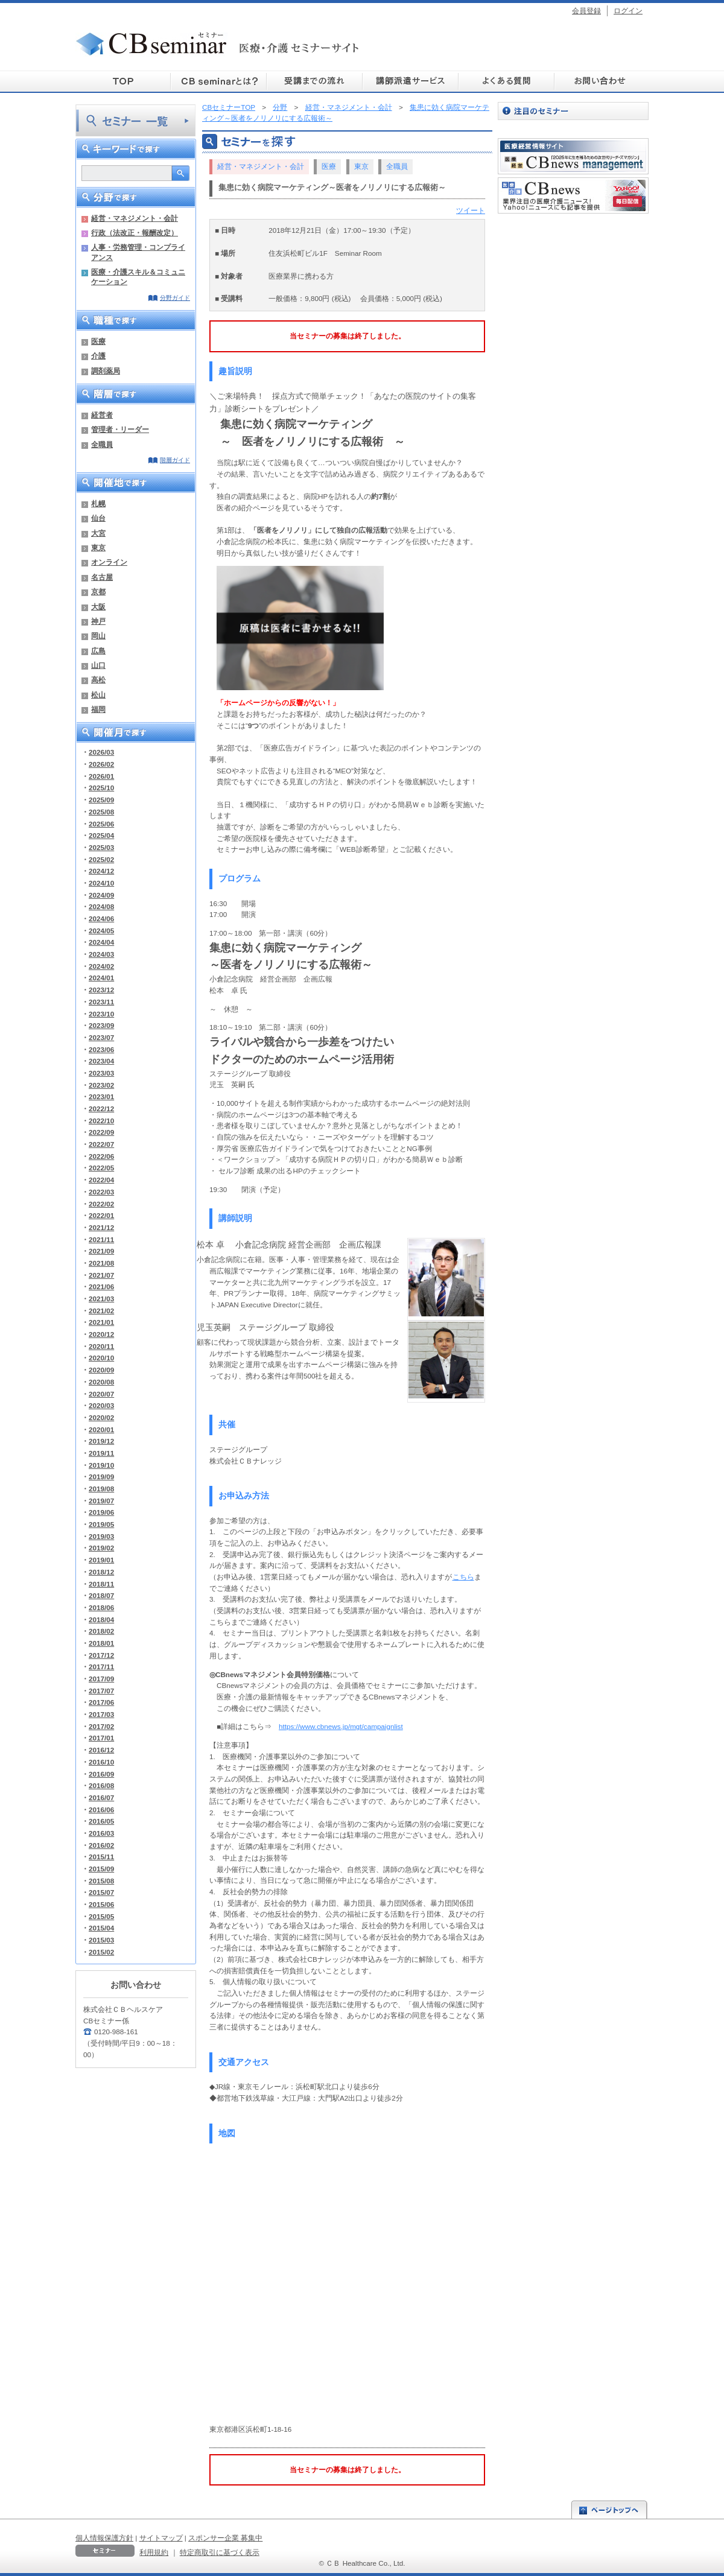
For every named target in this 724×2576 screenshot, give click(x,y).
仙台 (98, 518)
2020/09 (101, 1370)
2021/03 (101, 1298)
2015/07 (101, 1892)
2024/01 (101, 978)
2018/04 (101, 1619)
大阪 (98, 607)
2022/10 (101, 1121)
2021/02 (101, 1311)
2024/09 (101, 895)
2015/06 (101, 1904)
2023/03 (101, 1073)
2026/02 (101, 764)
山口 (98, 665)
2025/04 (101, 835)
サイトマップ (161, 2538)
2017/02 (101, 1726)
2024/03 (101, 954)
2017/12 (101, 1655)
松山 (98, 695)
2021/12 (101, 1227)
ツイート (470, 210)
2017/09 (101, 1679)
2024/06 (101, 918)
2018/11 (101, 1584)
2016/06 (101, 1809)
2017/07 (101, 1691)
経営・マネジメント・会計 (134, 218)
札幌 (98, 503)
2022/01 (101, 1215)
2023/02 (101, 1085)
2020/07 (101, 1394)
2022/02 (101, 1204)
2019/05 (101, 1524)
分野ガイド (175, 297)
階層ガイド (175, 460)
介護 (98, 356)
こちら (463, 1577)
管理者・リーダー (120, 429)
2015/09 (101, 1869)
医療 (98, 341)
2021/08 (101, 1263)
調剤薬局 (105, 371)
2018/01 (101, 1643)
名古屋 (102, 577)
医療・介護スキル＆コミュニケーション (138, 276)
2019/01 (101, 1560)
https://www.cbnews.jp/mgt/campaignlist (341, 1726)
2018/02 (101, 1631)
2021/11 (101, 1239)
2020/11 (101, 1346)
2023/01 (101, 1096)
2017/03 (101, 1714)
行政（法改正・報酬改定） (134, 232)
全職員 (102, 444)
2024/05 (101, 930)
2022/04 (101, 1180)
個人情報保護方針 (104, 2538)
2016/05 (101, 1821)
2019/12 (101, 1441)
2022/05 (101, 1168)
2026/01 (101, 776)
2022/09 (101, 1132)
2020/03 (101, 1405)
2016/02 (101, 1845)
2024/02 (101, 966)
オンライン (109, 562)
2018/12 (101, 1572)
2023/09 (101, 1025)
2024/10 (101, 883)
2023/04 (101, 1061)
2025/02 (101, 859)
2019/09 (101, 1476)
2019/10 (101, 1465)
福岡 (98, 709)
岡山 (98, 635)
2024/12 (101, 871)
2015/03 (101, 1940)
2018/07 (101, 1595)
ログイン (628, 10)
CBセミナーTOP (228, 107)
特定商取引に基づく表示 (219, 2552)
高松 (98, 680)
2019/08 (101, 1489)
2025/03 (101, 847)
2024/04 (101, 942)
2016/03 (101, 1833)
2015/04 (101, 1928)
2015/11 (101, 1857)
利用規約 (153, 2552)
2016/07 (101, 1797)
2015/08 (101, 1881)
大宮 (98, 533)
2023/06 (101, 1049)
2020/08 (101, 1382)
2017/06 (101, 1702)
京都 (98, 591)
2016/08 (101, 1785)
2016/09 (101, 1774)
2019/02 (101, 1548)
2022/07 (101, 1144)
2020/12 (101, 1334)
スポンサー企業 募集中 (225, 2538)
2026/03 (101, 752)
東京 (98, 547)
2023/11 (101, 1002)
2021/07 (101, 1275)
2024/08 (101, 906)
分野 (280, 107)
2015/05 (101, 1916)
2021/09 (101, 1251)
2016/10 (101, 1762)
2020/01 (101, 1429)
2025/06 (101, 824)
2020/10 (101, 1358)
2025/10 (101, 788)
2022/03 (101, 1192)
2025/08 (101, 812)
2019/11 (101, 1453)
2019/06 (101, 1512)
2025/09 (101, 800)
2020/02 (101, 1417)
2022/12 (101, 1108)
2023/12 (101, 990)
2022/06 (101, 1156)
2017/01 (101, 1738)
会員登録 (586, 10)
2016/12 (101, 1750)
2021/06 (101, 1286)
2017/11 (101, 1666)
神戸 (98, 621)
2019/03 (101, 1536)
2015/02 (101, 1952)
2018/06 (101, 1607)
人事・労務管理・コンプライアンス (138, 252)
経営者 (102, 415)
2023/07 (101, 1037)
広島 (98, 651)
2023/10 (101, 1014)
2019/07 (101, 1501)
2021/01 (101, 1322)
